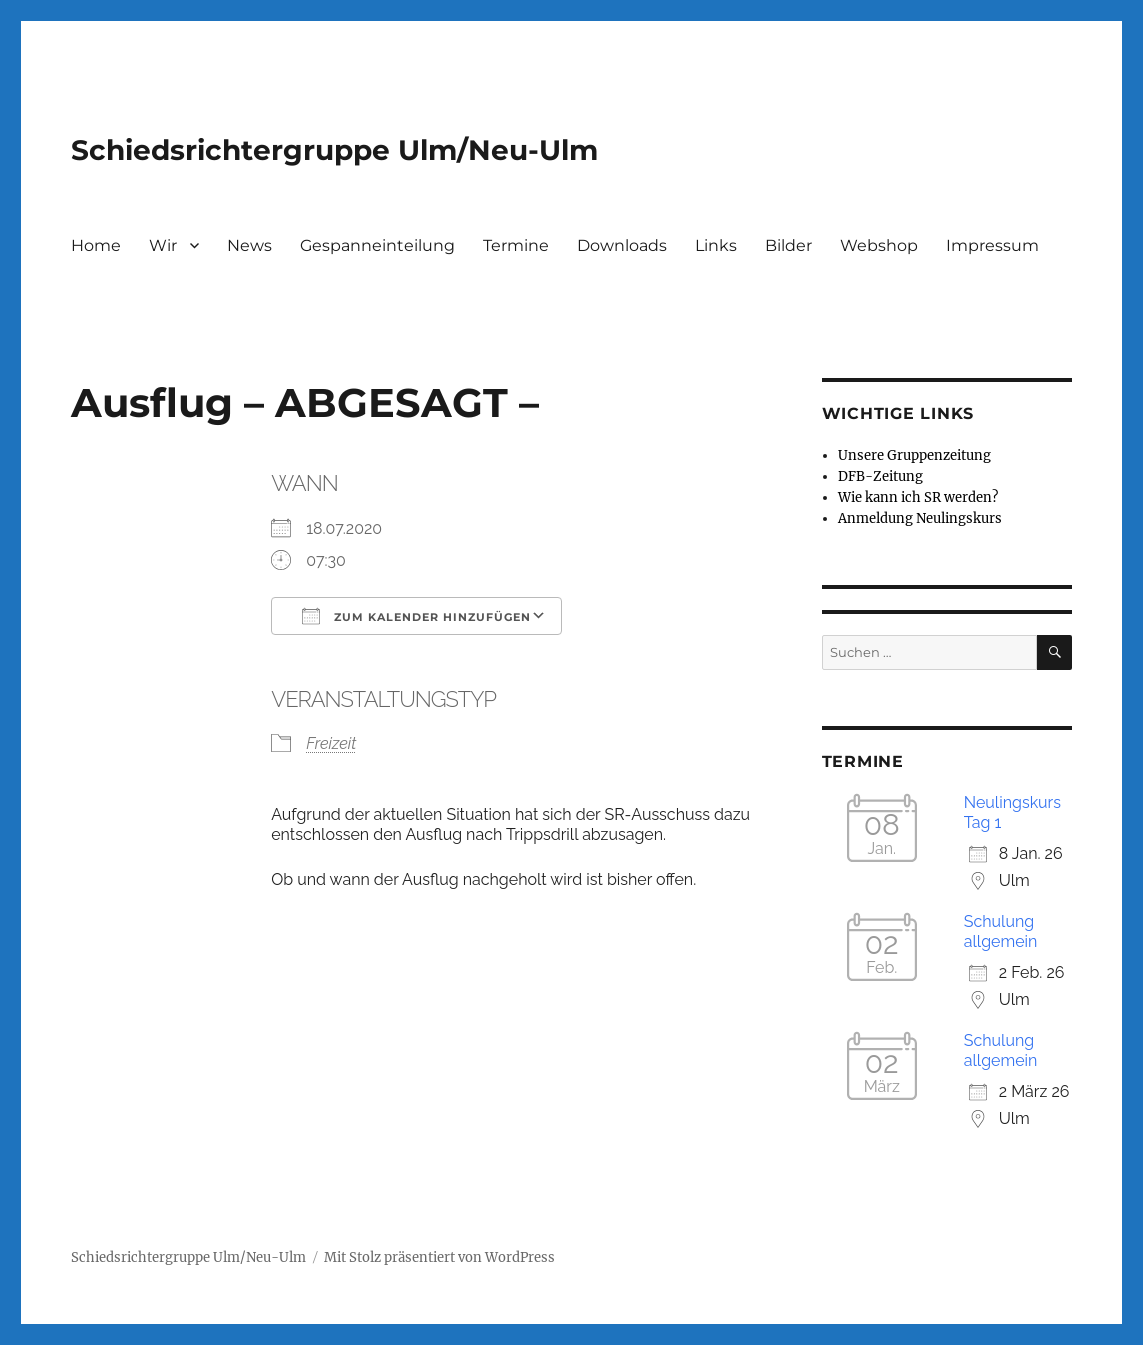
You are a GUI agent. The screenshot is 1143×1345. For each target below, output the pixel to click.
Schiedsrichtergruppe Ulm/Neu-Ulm (334, 150)
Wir (163, 245)
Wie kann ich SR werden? (918, 497)
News (249, 245)
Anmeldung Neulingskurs (920, 518)
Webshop (879, 245)
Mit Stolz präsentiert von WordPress (439, 1257)
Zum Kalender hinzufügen (416, 616)
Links (716, 245)
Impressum (992, 245)
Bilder (788, 245)
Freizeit (331, 743)
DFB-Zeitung (880, 476)
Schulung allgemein (1001, 931)
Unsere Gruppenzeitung (914, 455)
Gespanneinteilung (377, 245)
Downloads (622, 245)
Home (96, 245)
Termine (516, 245)
